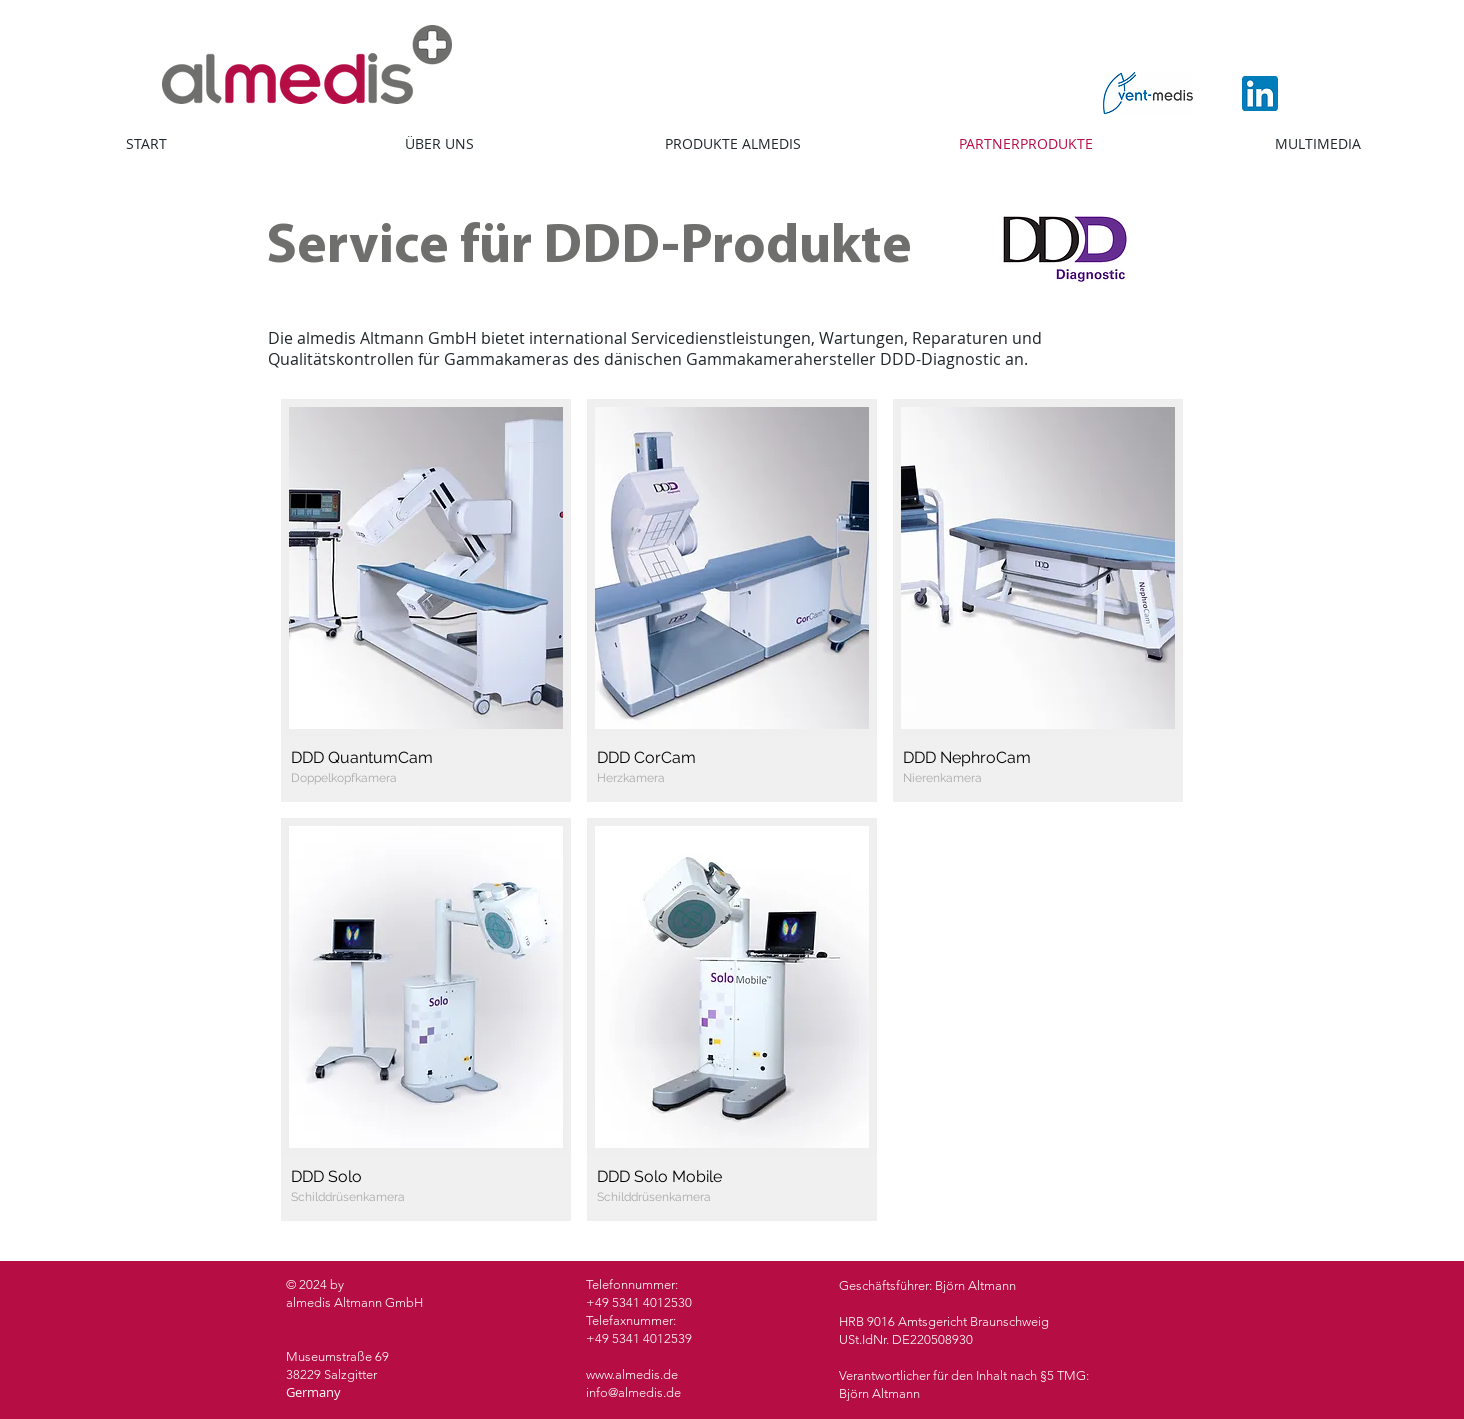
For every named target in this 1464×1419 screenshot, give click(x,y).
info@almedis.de (633, 1392)
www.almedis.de (632, 1374)
